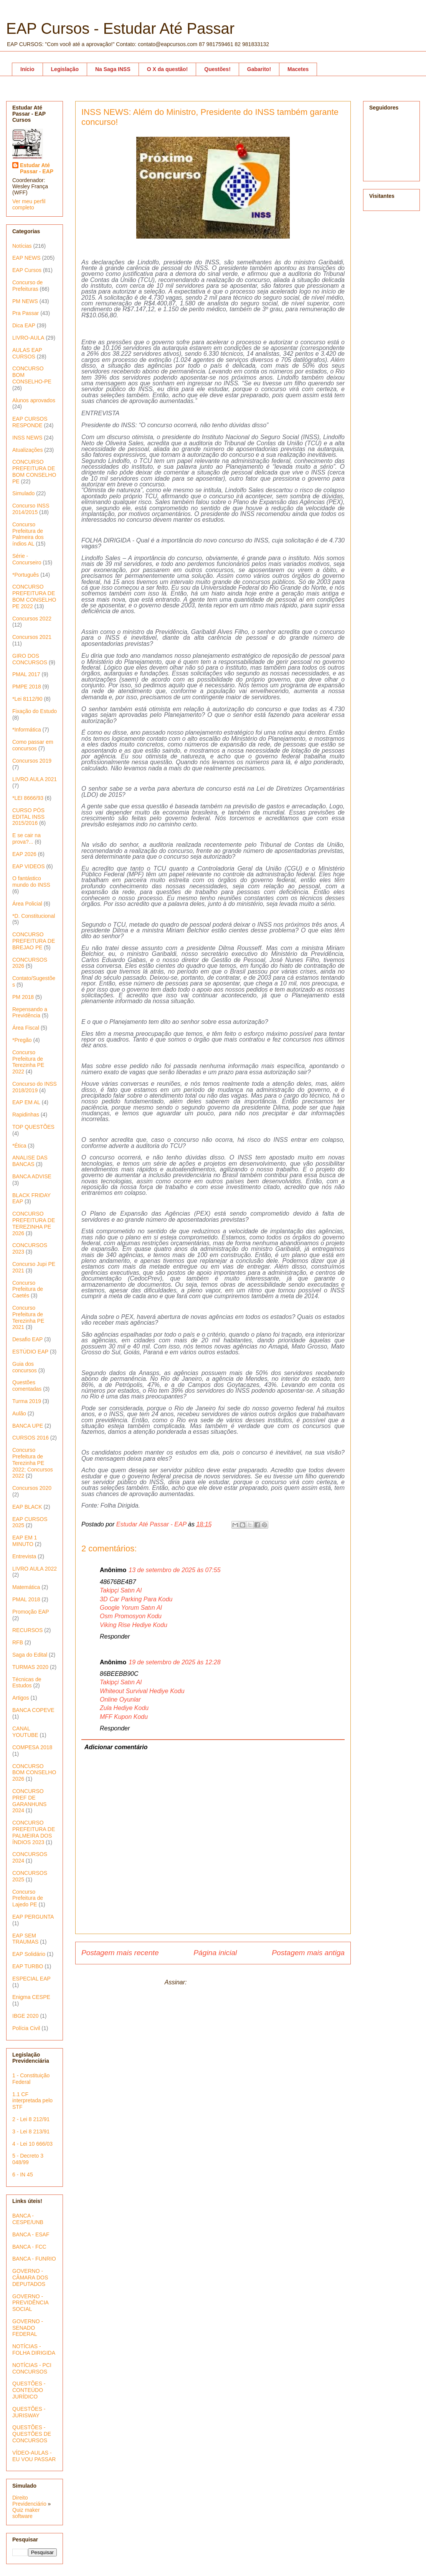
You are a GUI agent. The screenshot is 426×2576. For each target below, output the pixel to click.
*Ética (19, 1146)
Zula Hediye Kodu (124, 1708)
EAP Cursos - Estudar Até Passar (120, 28)
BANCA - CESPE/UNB (27, 2219)
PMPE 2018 (26, 686)
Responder (115, 1636)
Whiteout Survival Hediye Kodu (142, 1691)
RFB (17, 1642)
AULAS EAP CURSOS (27, 353)
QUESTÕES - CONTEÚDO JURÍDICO (28, 2390)
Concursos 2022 (31, 618)
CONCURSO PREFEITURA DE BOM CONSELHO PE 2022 (34, 596)
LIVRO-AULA (28, 338)
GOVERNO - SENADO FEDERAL (27, 2327)
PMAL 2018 (26, 1599)
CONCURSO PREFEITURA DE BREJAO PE (33, 940)
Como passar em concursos (32, 745)
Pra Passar (25, 313)
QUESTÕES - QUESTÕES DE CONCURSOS (31, 2433)
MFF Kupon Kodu (124, 1716)
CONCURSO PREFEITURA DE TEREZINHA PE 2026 (33, 1223)
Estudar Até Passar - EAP (36, 168)
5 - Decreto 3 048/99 (27, 2159)
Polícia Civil (26, 2028)
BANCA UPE (27, 1426)
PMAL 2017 (26, 674)
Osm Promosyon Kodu (131, 1616)
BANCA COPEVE (33, 1710)
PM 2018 (23, 997)
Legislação (65, 69)
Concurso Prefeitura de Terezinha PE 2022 (28, 1062)
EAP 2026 (24, 854)
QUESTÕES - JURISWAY (28, 2412)
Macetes (298, 69)
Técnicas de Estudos (26, 1682)
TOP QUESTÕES (33, 1127)
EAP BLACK (27, 1507)
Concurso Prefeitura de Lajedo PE (27, 1898)
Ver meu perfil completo (28, 204)
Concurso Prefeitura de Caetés (27, 1289)
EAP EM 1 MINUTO (24, 1540)
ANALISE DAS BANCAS (30, 1160)
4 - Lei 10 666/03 (32, 2144)
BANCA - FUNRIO (34, 2259)
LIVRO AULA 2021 (34, 779)
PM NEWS (25, 301)
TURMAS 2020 (30, 1667)
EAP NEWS (26, 258)
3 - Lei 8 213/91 (31, 2131)
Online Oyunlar (120, 1699)
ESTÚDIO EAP (30, 1352)
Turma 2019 (26, 1401)
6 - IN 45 (22, 2174)
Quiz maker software (26, 2513)
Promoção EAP (30, 1612)
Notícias (22, 246)
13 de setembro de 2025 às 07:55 (174, 1570)
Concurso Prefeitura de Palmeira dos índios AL (28, 534)
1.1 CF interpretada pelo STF (32, 2100)
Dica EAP (23, 325)
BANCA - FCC (29, 2247)
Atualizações (27, 450)
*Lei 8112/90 (27, 699)
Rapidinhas (25, 1114)
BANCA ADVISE (31, 1176)
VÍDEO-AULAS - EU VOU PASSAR (34, 2456)
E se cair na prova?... (26, 838)
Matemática (26, 1587)
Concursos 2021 (31, 637)
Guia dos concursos (24, 1367)
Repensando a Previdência (29, 1012)
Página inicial (215, 1953)
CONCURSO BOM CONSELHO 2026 (34, 1772)
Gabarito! (259, 69)
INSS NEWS (27, 438)
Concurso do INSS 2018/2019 (34, 1087)
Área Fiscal (25, 1028)
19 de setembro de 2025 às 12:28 (174, 1662)
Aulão (19, 1413)
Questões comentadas (26, 1385)
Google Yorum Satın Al (131, 1607)
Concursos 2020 (31, 1488)
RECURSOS (27, 1630)
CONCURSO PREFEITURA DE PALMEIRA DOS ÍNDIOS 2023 (33, 1832)
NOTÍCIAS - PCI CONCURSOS (31, 2368)
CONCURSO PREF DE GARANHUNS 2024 (29, 1800)
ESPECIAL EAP (31, 1979)
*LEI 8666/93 (27, 798)
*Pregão (22, 1040)
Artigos (20, 1698)
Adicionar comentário (115, 1747)
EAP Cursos (26, 270)
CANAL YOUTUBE (25, 1731)
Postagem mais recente (120, 1953)
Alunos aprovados (33, 400)
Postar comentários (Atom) (224, 1982)
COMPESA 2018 (32, 1747)
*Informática (26, 730)
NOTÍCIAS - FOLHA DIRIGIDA (33, 2349)
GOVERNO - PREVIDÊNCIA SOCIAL (30, 2302)
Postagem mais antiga (308, 1953)
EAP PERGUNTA (33, 1917)
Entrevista (24, 1556)
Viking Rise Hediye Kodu (133, 1625)
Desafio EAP (27, 1339)
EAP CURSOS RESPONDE (30, 422)
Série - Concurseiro (26, 559)
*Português (25, 575)
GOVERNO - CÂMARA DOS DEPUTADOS (30, 2277)
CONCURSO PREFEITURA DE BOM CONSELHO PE (34, 471)
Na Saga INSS (112, 69)
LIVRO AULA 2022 (34, 1569)
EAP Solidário (28, 1954)
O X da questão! (167, 69)
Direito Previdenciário (29, 2501)
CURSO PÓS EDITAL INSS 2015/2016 (28, 816)
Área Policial (27, 904)
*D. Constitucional (33, 916)
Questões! (217, 69)
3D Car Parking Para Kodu (136, 1599)
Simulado (23, 493)
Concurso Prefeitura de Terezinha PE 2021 (28, 1317)
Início (27, 69)
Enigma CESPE (31, 1997)
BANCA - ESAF (30, 2234)
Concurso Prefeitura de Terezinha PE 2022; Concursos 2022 (32, 1463)
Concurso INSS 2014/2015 (30, 509)
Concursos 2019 (31, 761)
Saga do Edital (29, 1655)
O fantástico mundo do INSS (31, 881)
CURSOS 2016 (30, 1438)
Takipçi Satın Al (121, 1590)
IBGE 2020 (25, 2016)
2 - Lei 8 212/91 (31, 2119)
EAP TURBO (27, 1966)
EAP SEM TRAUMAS (25, 1938)
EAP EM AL (26, 1102)
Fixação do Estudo (34, 711)
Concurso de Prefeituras (27, 285)
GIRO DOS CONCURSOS (29, 659)
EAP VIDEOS (28, 866)
